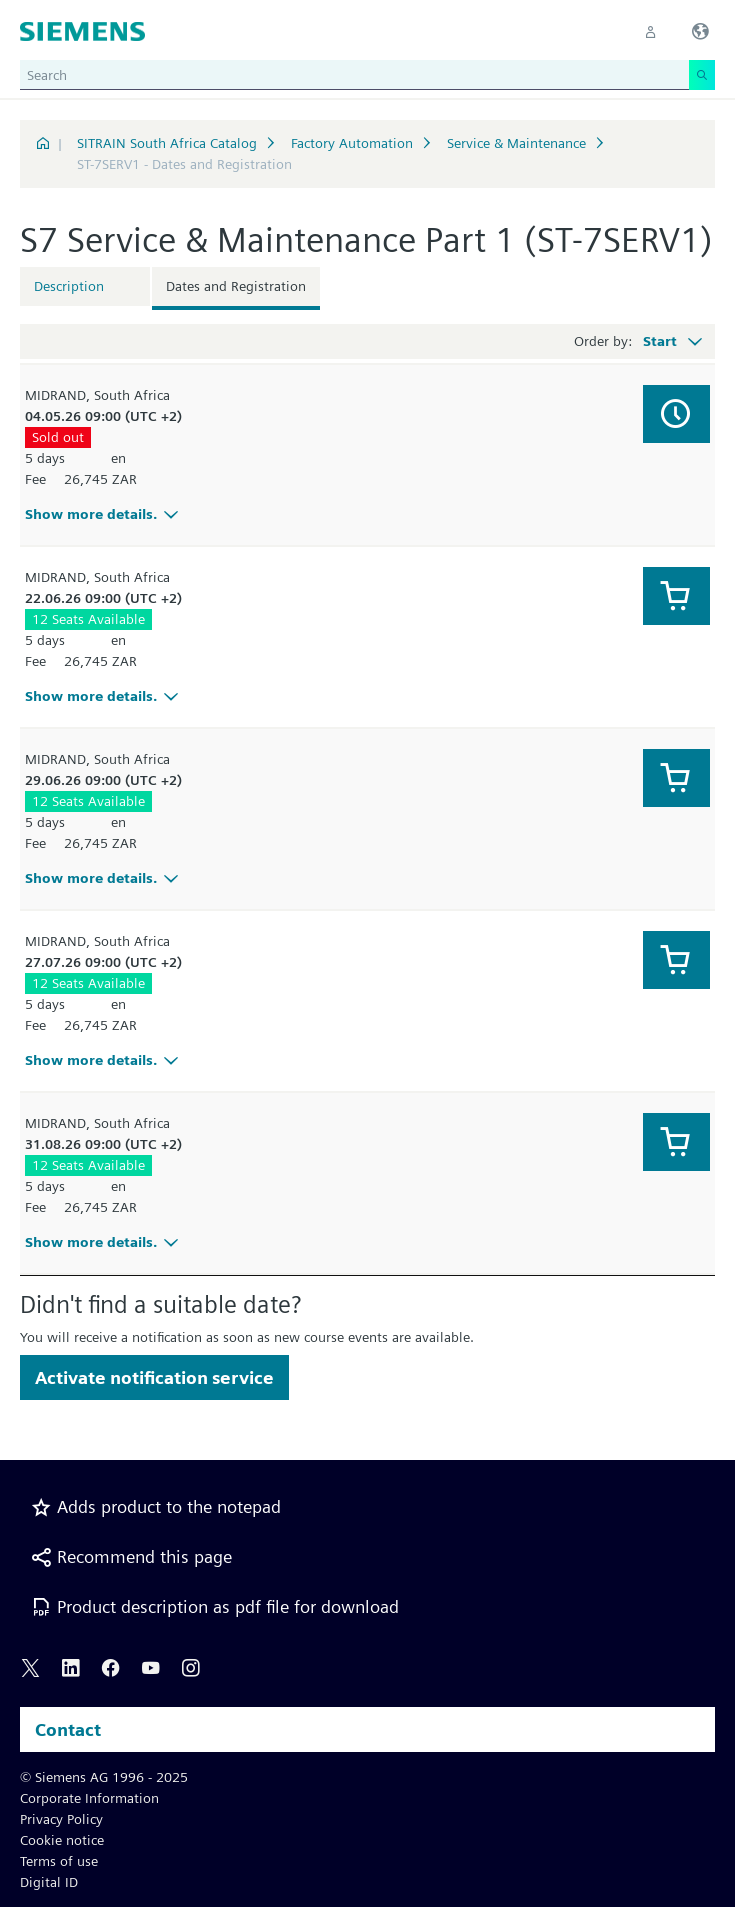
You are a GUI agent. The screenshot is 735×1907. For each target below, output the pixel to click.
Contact (68, 1729)
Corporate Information (89, 1798)
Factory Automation (352, 143)
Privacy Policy (61, 1819)
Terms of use (59, 1861)
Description (69, 286)
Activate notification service (154, 1377)
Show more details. (104, 514)
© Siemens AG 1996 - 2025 (104, 1777)
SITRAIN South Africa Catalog (167, 143)
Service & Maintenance (516, 143)
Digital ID (49, 1882)
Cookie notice (62, 1840)
